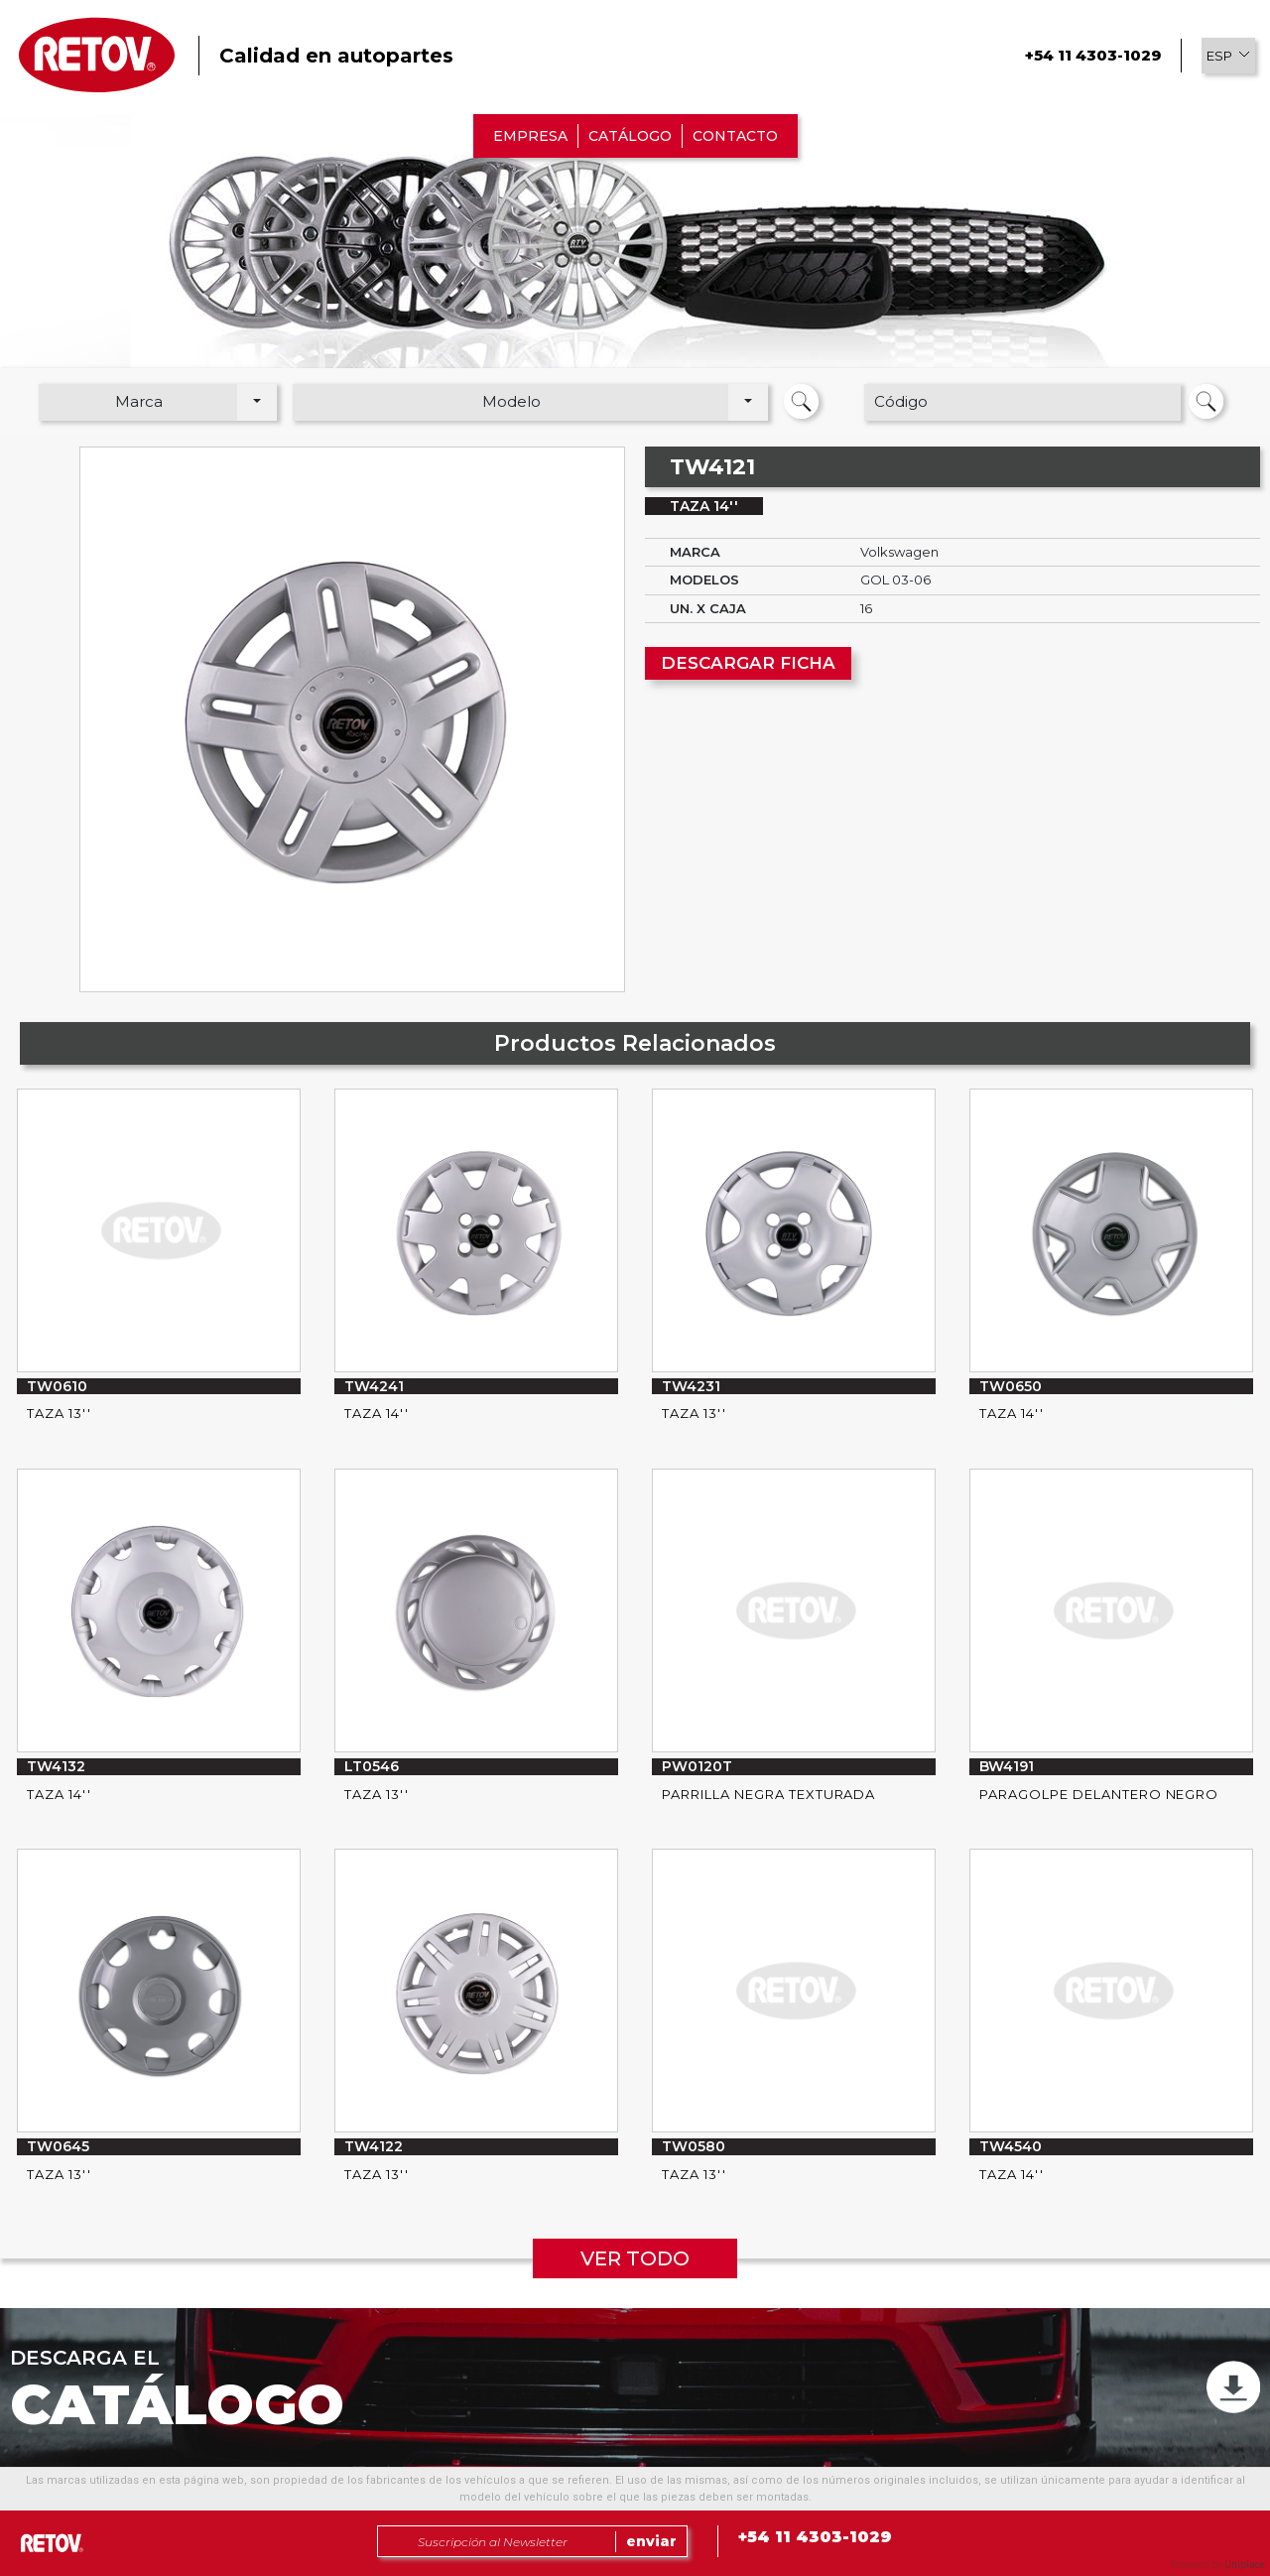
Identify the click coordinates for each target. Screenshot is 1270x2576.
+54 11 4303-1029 (1093, 55)
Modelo (511, 401)
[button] (1228, 55)
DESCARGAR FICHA (748, 663)
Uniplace (1244, 2564)
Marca (139, 401)
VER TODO (635, 2258)
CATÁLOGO (630, 136)
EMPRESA (530, 136)
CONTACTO (735, 136)
